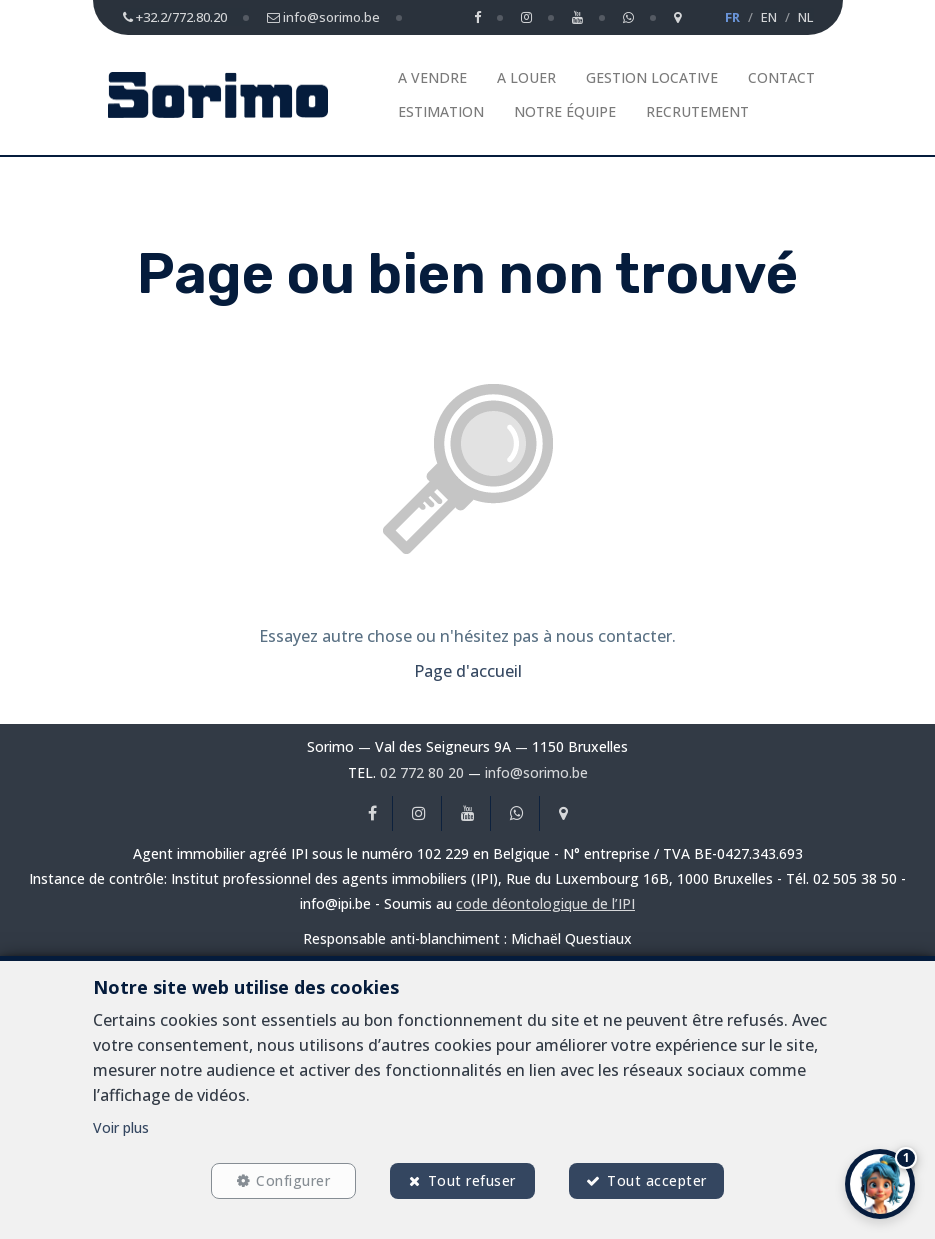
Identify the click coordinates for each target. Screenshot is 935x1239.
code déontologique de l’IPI (545, 903)
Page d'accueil (468, 671)
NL (805, 17)
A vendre (432, 77)
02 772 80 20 (422, 772)
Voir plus (121, 1127)
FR (732, 17)
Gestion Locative (652, 77)
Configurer (293, 1180)
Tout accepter (658, 1180)
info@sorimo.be (536, 772)
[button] (880, 1184)
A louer (526, 77)
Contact (781, 77)
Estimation (441, 111)
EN (769, 17)
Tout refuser (472, 1180)
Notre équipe (565, 111)
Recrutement (697, 111)
